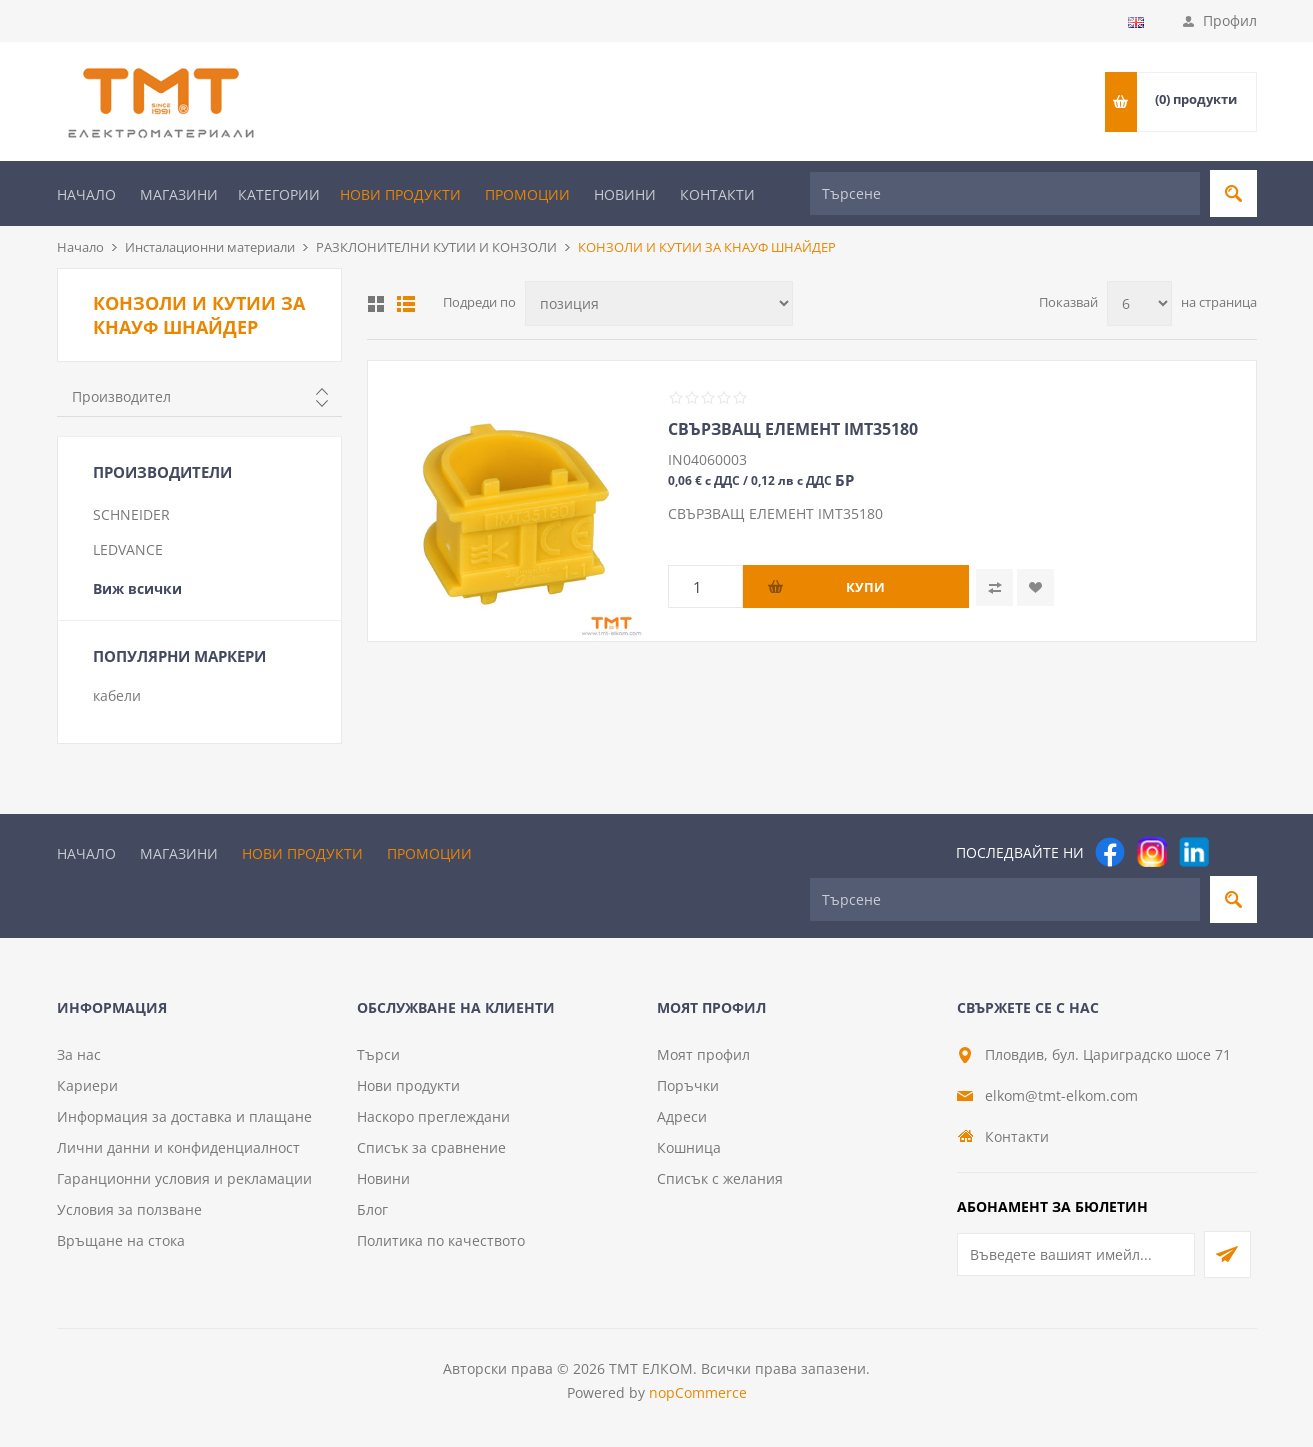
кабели (117, 695)
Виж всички (137, 588)
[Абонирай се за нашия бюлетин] (1076, 1254)
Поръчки (688, 1085)
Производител (121, 396)
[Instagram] (1152, 852)
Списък (406, 304)
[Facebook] (1110, 852)
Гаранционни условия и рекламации (184, 1178)
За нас (79, 1054)
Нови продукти (400, 194)
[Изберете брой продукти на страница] (1139, 303)
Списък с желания (720, 1178)
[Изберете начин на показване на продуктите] (659, 303)
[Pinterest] (1236, 852)
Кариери (87, 1085)
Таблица (376, 304)
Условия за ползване (129, 1209)
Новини (625, 194)
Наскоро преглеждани (433, 1116)
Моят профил (703, 1054)
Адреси (682, 1116)
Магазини (179, 194)
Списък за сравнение (431, 1147)
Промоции (527, 194)
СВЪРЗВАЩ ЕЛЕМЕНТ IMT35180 (793, 429)
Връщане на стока (121, 1240)
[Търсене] (1005, 193)
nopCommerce (698, 1392)
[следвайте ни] (1194, 852)
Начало (86, 194)
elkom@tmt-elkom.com (1061, 1095)
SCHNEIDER (131, 514)
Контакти (717, 194)
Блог (372, 1209)
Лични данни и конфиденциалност (178, 1147)
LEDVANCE (128, 549)
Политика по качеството (441, 1240)
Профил (1230, 20)
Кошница (689, 1147)
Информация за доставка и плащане (184, 1116)
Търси (378, 1054)
